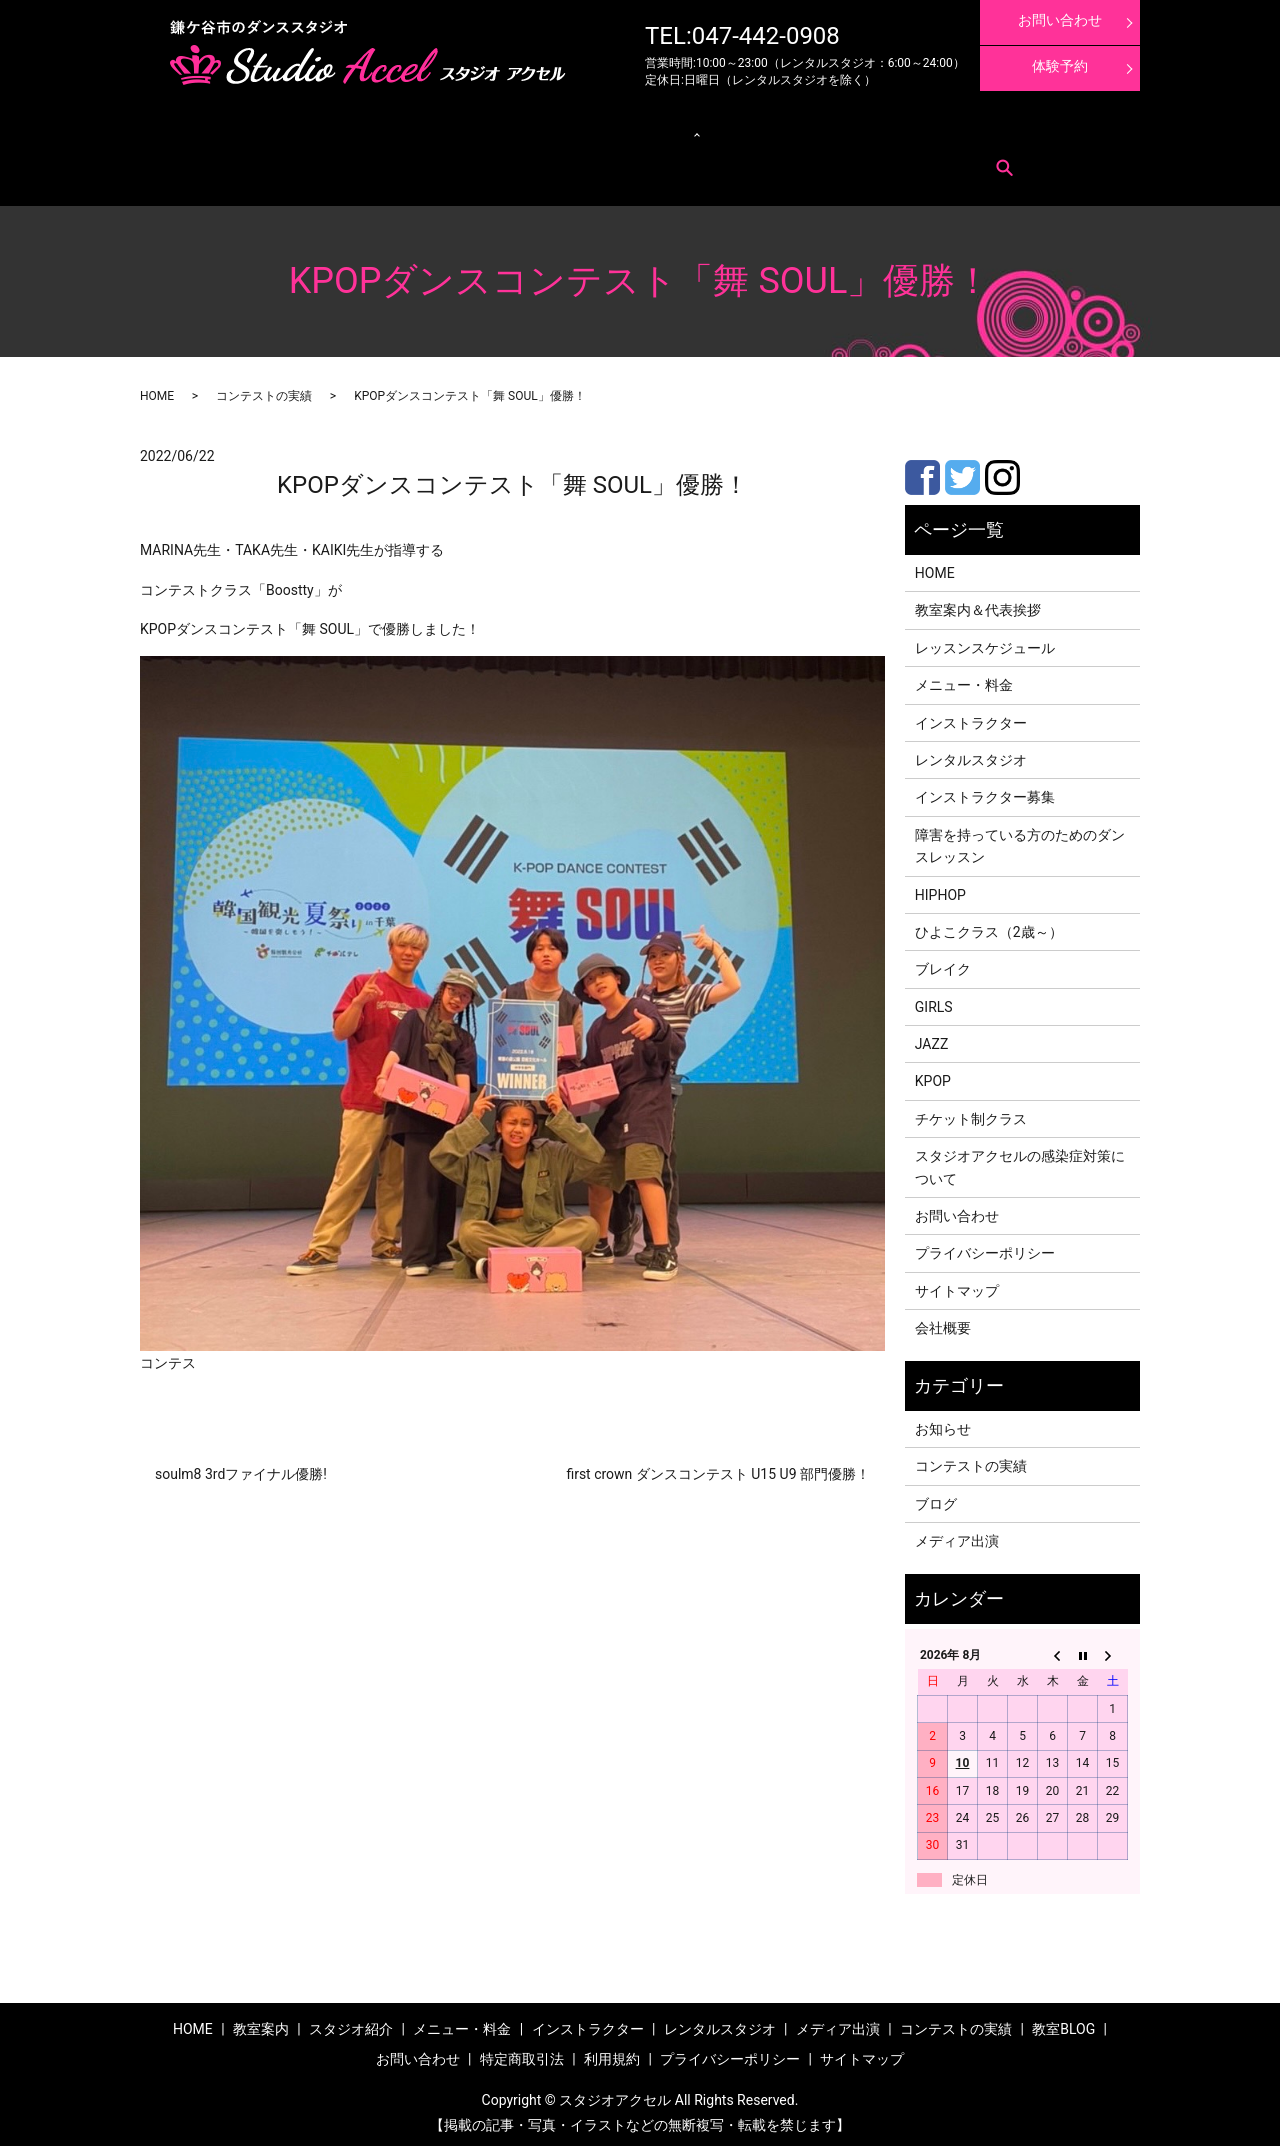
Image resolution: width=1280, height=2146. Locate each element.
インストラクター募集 (1048, 130)
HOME (157, 390)
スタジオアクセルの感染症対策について (1020, 1161)
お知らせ (943, 1423)
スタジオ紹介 (351, 2023)
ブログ (936, 1498)
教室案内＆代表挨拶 (978, 605)
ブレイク (943, 963)
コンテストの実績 (861, 130)
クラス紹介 (487, 130)
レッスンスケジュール (394, 130)
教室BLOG (1063, 2023)
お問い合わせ (229, 160)
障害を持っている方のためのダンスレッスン (1020, 840)
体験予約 (1060, 66)
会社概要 (943, 1322)
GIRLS (934, 1001)
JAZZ (931, 1038)
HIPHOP (940, 889)
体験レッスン (949, 130)
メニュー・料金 (289, 130)
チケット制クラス (971, 1113)
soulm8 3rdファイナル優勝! (241, 1468)
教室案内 (218, 130)
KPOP (933, 1076)
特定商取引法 (306, 160)
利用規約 (372, 160)
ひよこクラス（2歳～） (989, 926)
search (420, 161)
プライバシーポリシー (985, 1248)
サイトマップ (957, 1285)
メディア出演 (773, 130)
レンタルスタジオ (586, 130)
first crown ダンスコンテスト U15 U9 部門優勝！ (718, 1468)
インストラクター (685, 130)
